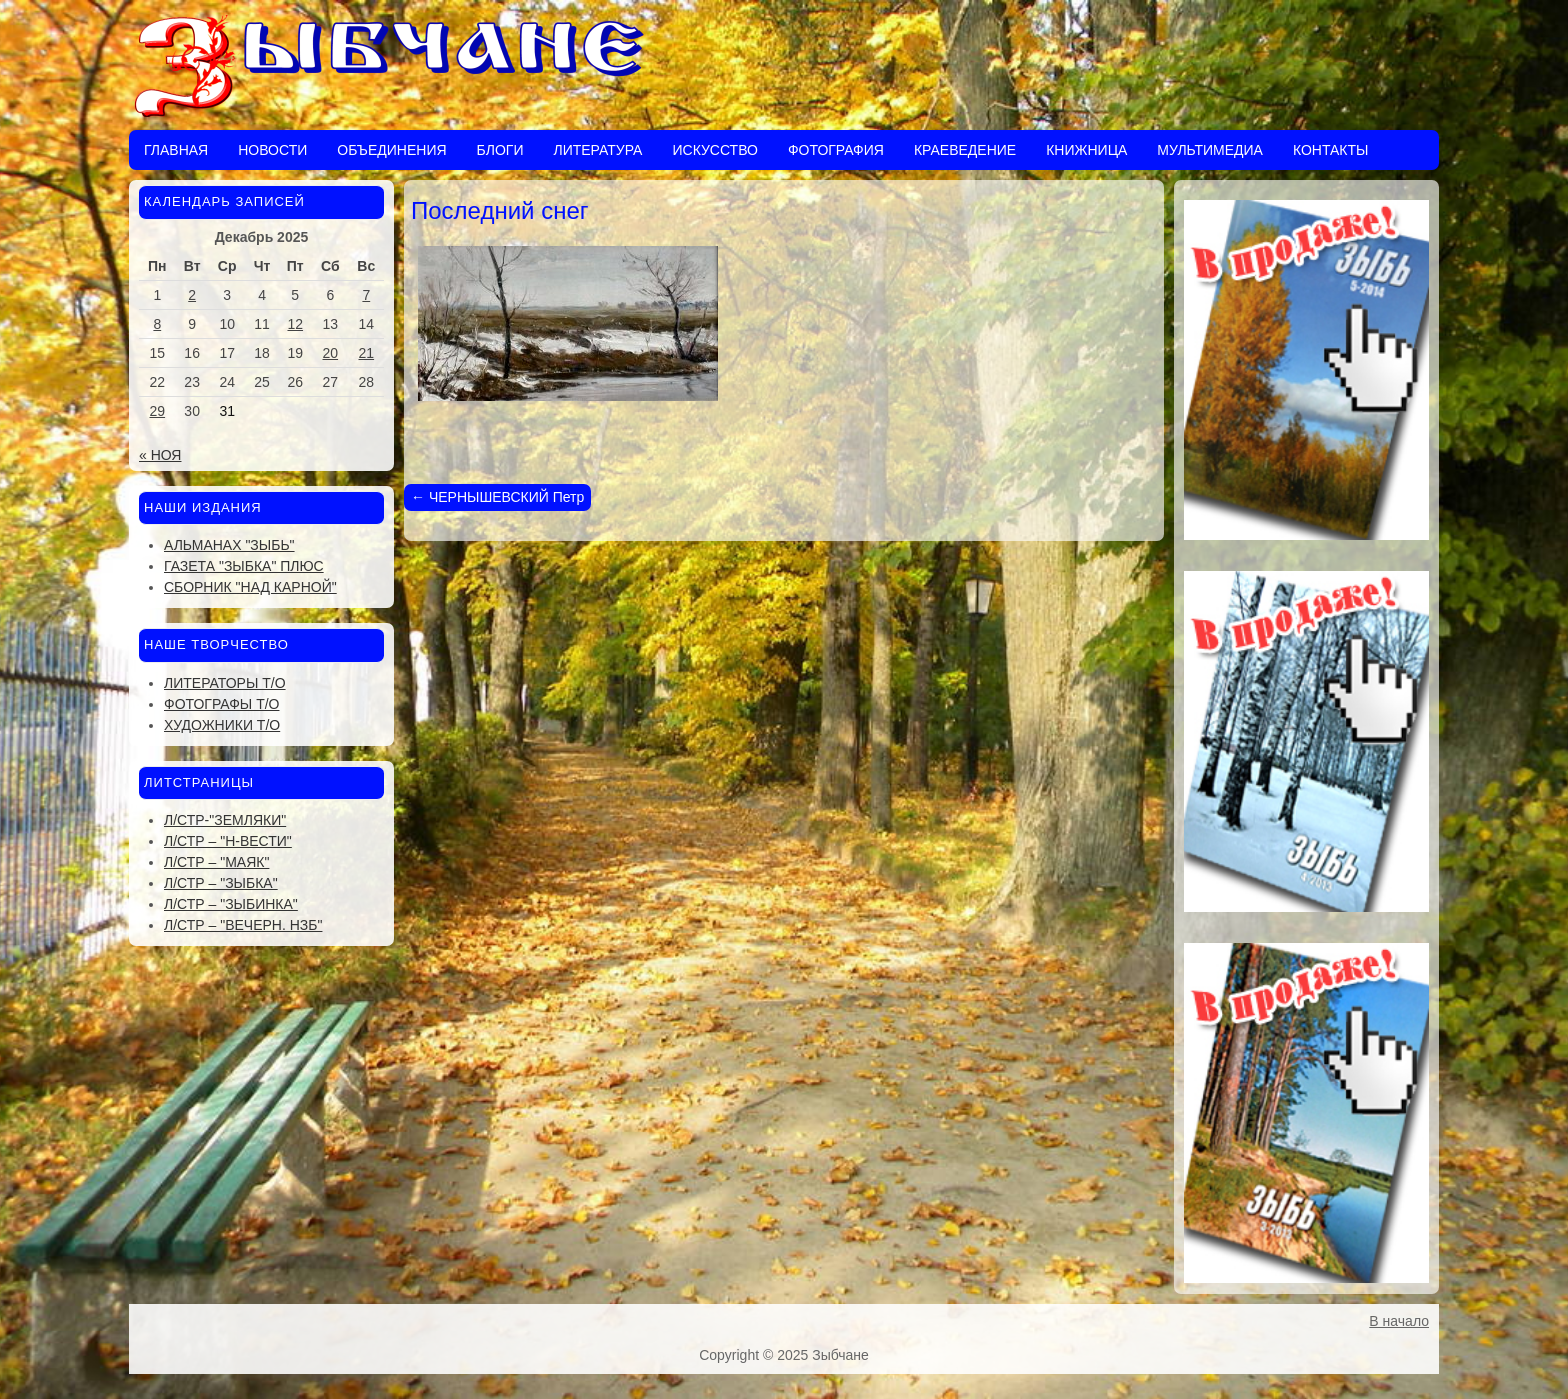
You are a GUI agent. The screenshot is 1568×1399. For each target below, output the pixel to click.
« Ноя (160, 455)
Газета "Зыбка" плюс (244, 566)
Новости (272, 150)
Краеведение (965, 150)
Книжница (1086, 150)
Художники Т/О (222, 725)
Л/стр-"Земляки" (225, 820)
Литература (597, 150)
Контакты (1331, 150)
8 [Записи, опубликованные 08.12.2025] (157, 324)
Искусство (714, 150)
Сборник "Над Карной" (250, 587)
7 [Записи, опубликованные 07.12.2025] (366, 295)
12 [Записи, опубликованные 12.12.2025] (295, 324)
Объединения (391, 150)
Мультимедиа (1210, 150)
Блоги (500, 150)
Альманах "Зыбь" (229, 545)
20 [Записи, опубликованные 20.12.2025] (331, 353)
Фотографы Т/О (221, 704)
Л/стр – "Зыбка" (221, 883)
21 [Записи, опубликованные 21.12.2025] (367, 353)
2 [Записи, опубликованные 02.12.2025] (192, 295)
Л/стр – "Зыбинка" (231, 904)
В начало (1399, 1321)
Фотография (836, 150)
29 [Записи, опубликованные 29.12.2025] (158, 411)
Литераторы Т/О (225, 683)
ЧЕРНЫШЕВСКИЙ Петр (497, 497)
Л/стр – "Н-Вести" (228, 841)
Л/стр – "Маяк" (216, 862)
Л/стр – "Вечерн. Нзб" (243, 925)
